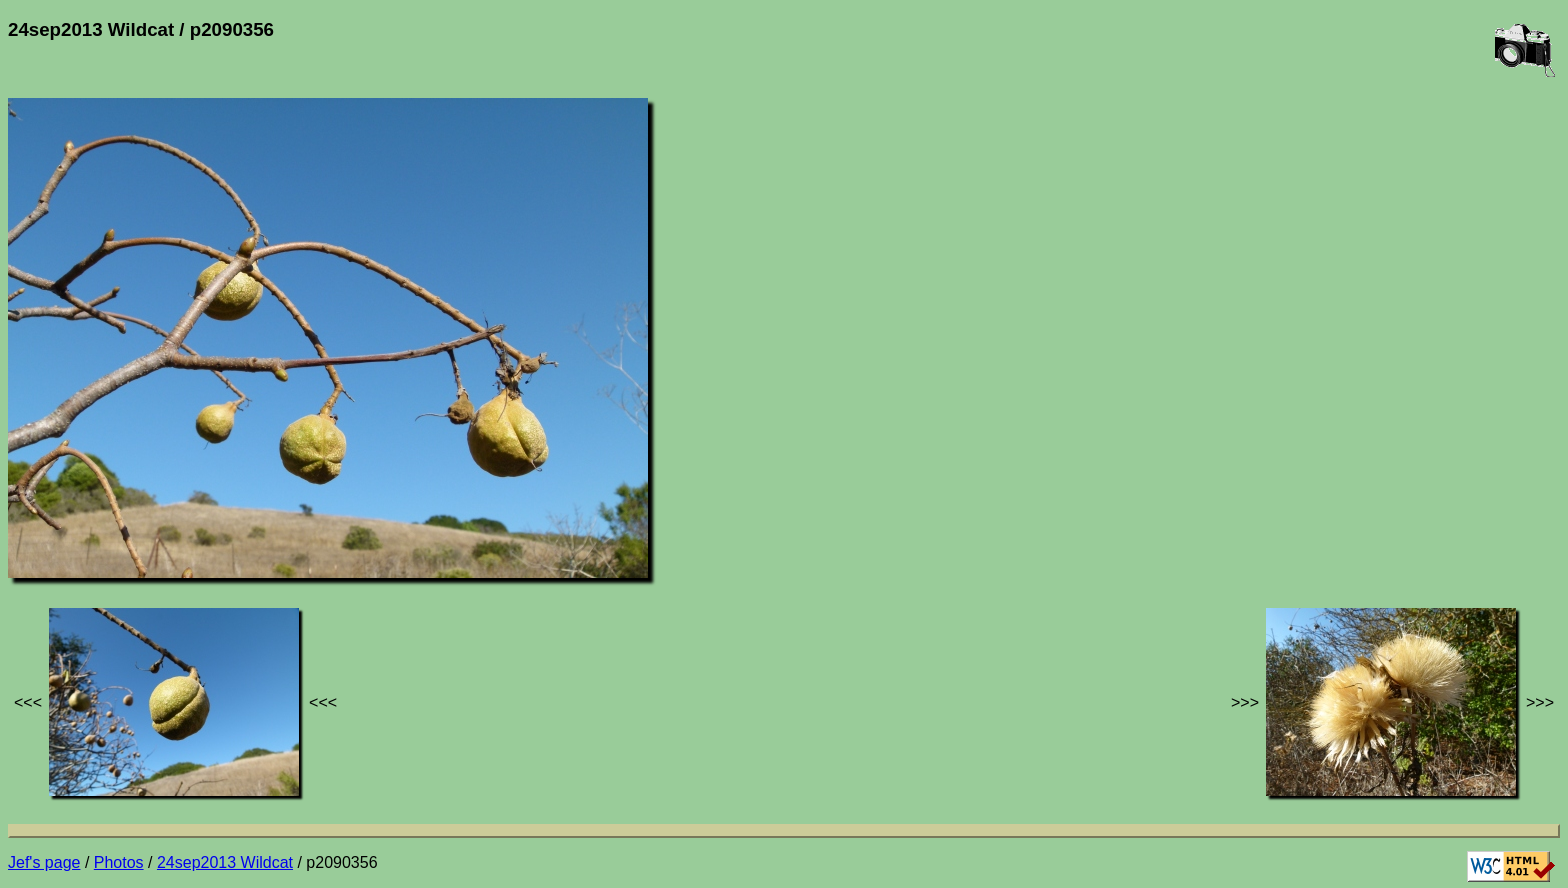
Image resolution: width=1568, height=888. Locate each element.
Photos (119, 862)
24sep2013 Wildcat (225, 862)
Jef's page (44, 862)
